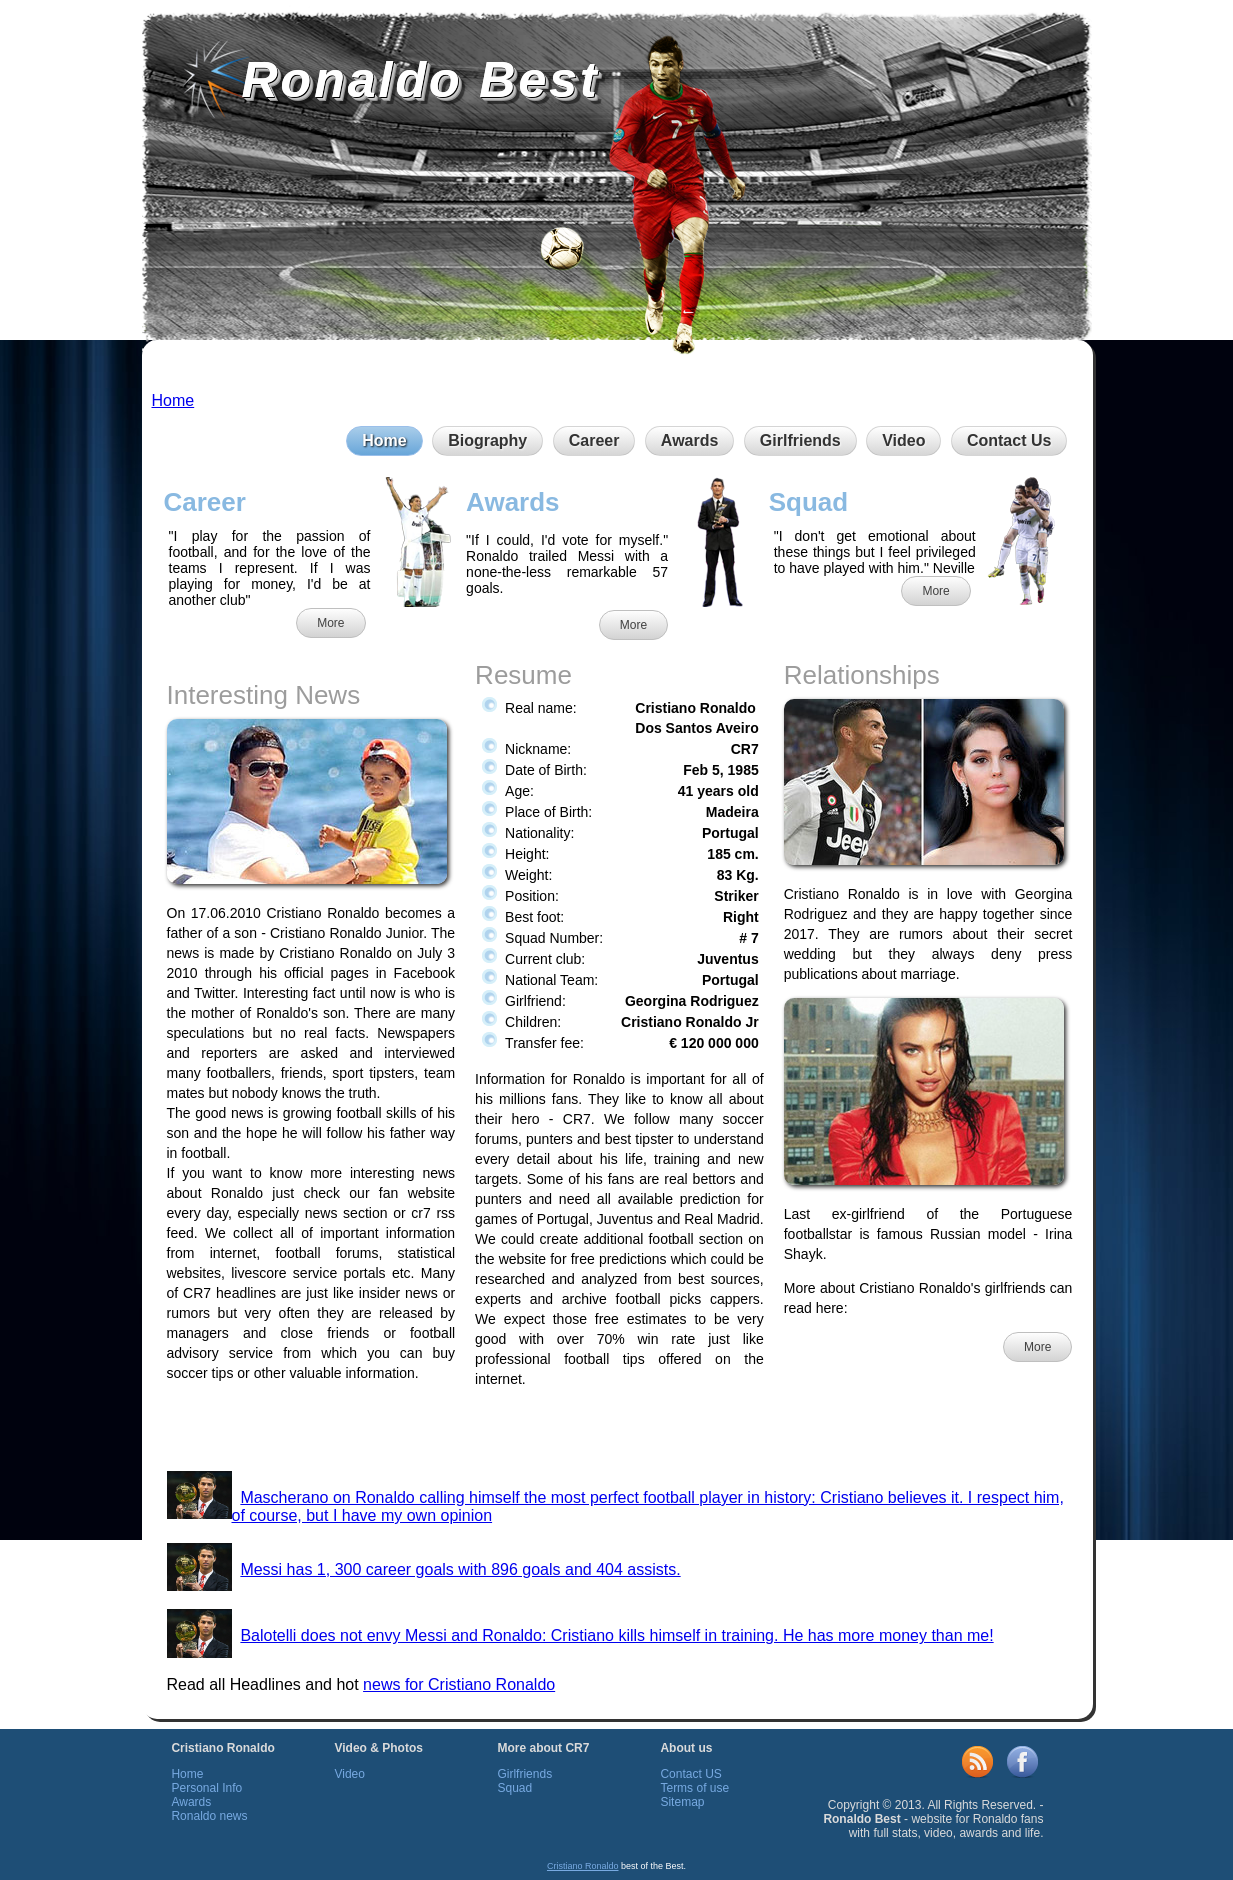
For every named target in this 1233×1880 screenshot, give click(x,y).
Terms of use (694, 1788)
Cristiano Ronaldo (583, 1866)
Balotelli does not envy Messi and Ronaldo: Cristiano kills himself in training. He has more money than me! (616, 1635)
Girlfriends (800, 440)
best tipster (639, 1139)
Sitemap (682, 1802)
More (330, 623)
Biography (487, 440)
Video (903, 440)
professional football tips (560, 1359)
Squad (514, 1788)
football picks (659, 1299)
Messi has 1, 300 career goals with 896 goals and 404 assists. (460, 1569)
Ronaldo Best (421, 80)
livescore (258, 1273)
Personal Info (206, 1788)
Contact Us (1009, 440)
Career (594, 440)
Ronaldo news (209, 1816)
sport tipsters (373, 1073)
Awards (690, 440)
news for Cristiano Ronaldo (459, 1684)
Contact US (690, 1774)
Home (173, 400)
